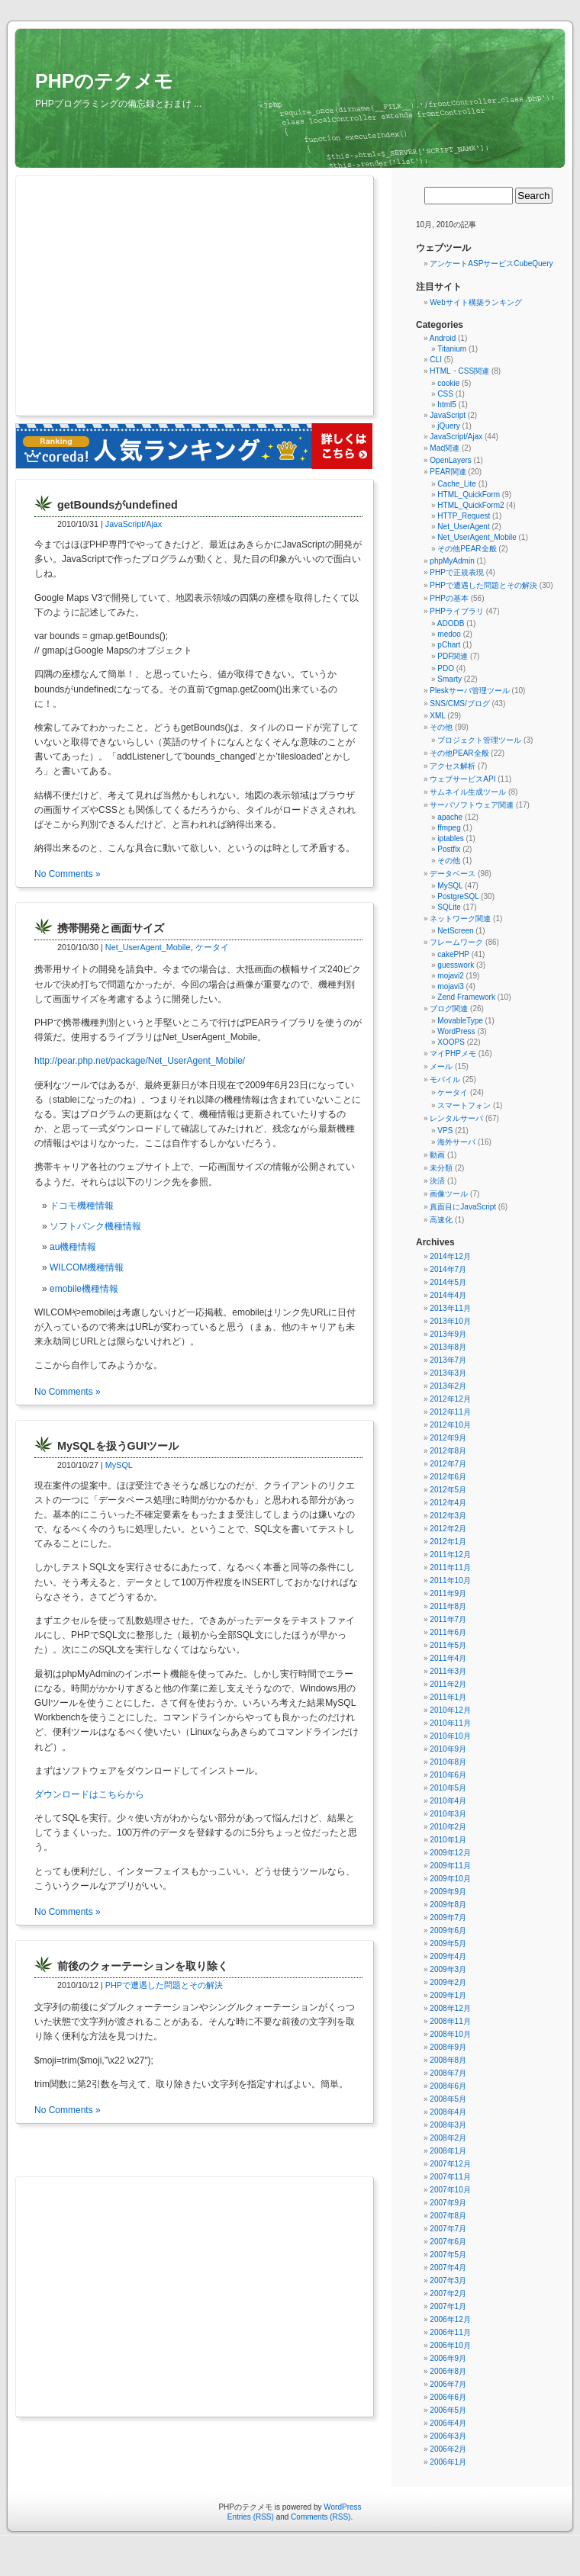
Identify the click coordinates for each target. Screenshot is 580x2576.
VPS (445, 1130)
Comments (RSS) (320, 2517)
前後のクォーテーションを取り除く (142, 1966)
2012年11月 (450, 1412)
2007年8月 (448, 2215)
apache (449, 817)
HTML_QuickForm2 (470, 505)
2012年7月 (448, 1464)
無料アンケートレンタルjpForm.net (323, 2557)
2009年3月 (448, 1969)
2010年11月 (450, 1723)
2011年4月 (448, 1658)
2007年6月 (448, 2241)
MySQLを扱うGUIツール (118, 1446)
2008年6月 (448, 2086)
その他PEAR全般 (466, 548)
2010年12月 (450, 1710)
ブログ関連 (449, 1008)
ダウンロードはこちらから (89, 1794)
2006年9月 (448, 2358)
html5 (446, 404)
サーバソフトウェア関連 (472, 805)
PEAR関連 (448, 471)
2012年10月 (450, 1425)
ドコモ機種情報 (82, 1205)
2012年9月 (448, 1438)
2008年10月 (450, 2034)
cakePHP (453, 954)
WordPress (456, 1031)
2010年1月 (448, 1840)
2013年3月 (448, 1373)
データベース (452, 873)
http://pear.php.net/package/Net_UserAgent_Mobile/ (139, 1060)
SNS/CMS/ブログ (459, 703)
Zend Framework (466, 997)
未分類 (441, 1168)
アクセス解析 (452, 766)
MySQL (119, 1464)
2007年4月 (448, 2267)
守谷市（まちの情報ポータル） (253, 2557)
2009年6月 (448, 1930)
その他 (441, 727)
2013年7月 (448, 1360)
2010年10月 (450, 1736)
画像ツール (449, 1194)
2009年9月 (448, 1891)
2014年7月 (448, 1269)
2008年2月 (448, 2138)
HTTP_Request (463, 516)
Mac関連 (444, 448)
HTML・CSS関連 (459, 371)
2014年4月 (448, 1295)
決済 (437, 1181)
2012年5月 (448, 1490)
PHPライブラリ (457, 611)
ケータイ (212, 947)
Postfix (448, 849)
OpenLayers (450, 460)
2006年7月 (448, 2384)
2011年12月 (450, 1554)
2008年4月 (448, 2112)
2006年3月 (448, 2436)
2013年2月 (448, 1386)
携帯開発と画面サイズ (110, 928)
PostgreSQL (457, 896)
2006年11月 (450, 2332)
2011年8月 (448, 1606)
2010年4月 (448, 1801)
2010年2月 (448, 1827)
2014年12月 (450, 1256)
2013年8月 (448, 1347)
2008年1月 (448, 2151)
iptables (450, 838)
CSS (445, 394)
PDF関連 (452, 656)
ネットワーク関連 (460, 918)
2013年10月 (450, 1321)
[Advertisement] (166, 297)
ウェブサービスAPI (462, 779)
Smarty (449, 679)
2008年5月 (448, 2099)
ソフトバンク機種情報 (95, 1226)
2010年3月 (448, 1814)
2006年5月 (448, 2410)
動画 (437, 1155)
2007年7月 (448, 2228)
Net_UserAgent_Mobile (148, 947)
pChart (448, 645)
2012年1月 (448, 1541)
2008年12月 (450, 2008)
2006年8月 (448, 2371)
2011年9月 (448, 1593)
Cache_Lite (456, 484)
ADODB (451, 623)
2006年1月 (448, 2462)
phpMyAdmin (452, 561)
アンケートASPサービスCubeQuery (491, 263)
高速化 (441, 1220)
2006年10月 (450, 2345)
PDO (445, 668)
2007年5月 (448, 2254)
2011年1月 (448, 1697)
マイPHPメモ (453, 1053)
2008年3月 (448, 2125)
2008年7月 (448, 2073)
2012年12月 (450, 1399)
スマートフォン (464, 1105)
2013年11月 (450, 1308)
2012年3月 (448, 1515)
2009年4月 (448, 1956)
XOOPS (451, 1042)
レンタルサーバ (456, 1118)
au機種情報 (73, 1246)
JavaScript (448, 415)
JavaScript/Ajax (133, 523)
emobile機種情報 (84, 1288)
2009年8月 (448, 1904)
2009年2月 (448, 1982)
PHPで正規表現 (457, 572)
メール (441, 1066)
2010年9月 (448, 1749)
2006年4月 (448, 2423)
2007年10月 (450, 2190)
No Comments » (67, 874)
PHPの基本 (449, 598)
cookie (448, 383)
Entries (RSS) (250, 2517)
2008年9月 (448, 2047)
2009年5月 (448, 1943)
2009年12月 (450, 1852)
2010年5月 (448, 1788)
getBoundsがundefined (117, 505)
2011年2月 (448, 1684)
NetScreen (455, 931)
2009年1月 (448, 1995)
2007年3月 (448, 2280)
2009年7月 (448, 1917)
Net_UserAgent (463, 526)
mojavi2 (450, 976)
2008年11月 (450, 2021)
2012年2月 (448, 1528)
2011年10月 (450, 1580)
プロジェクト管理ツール (479, 740)
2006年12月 (450, 2319)
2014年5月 (448, 1282)
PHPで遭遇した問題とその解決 (164, 1985)
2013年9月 (448, 1334)
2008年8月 (448, 2060)
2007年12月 (450, 2164)
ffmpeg (448, 828)
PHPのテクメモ (104, 81)
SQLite (449, 907)
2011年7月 (448, 1619)
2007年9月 (448, 2203)
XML (437, 715)
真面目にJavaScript (463, 1207)
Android (443, 338)
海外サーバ (456, 1142)
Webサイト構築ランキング (475, 302)
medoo (449, 634)
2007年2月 (448, 2293)
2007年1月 (448, 2306)
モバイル (445, 1079)
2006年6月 (448, 2397)
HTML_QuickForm (468, 494)
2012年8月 (448, 1451)
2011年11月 (450, 1567)
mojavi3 (450, 986)
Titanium (451, 349)
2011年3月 (448, 1671)
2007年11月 (450, 2177)
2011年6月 (448, 1632)
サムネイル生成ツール (468, 792)
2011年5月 (448, 1645)
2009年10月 (450, 1878)
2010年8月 (448, 1762)
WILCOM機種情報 (87, 1267)
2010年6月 (448, 1775)
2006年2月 (448, 2449)
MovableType (459, 1021)
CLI (436, 359)
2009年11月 (450, 1865)
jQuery (448, 426)
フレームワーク (456, 942)
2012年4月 (448, 1502)
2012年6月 (448, 1477)
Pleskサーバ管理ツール (469, 690)
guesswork (455, 965)
